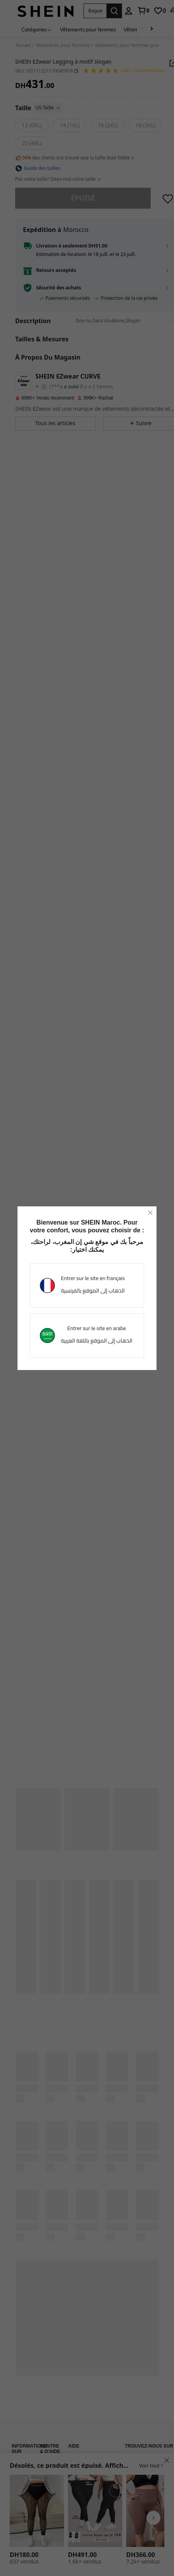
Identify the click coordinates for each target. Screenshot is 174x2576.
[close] (150, 1212)
